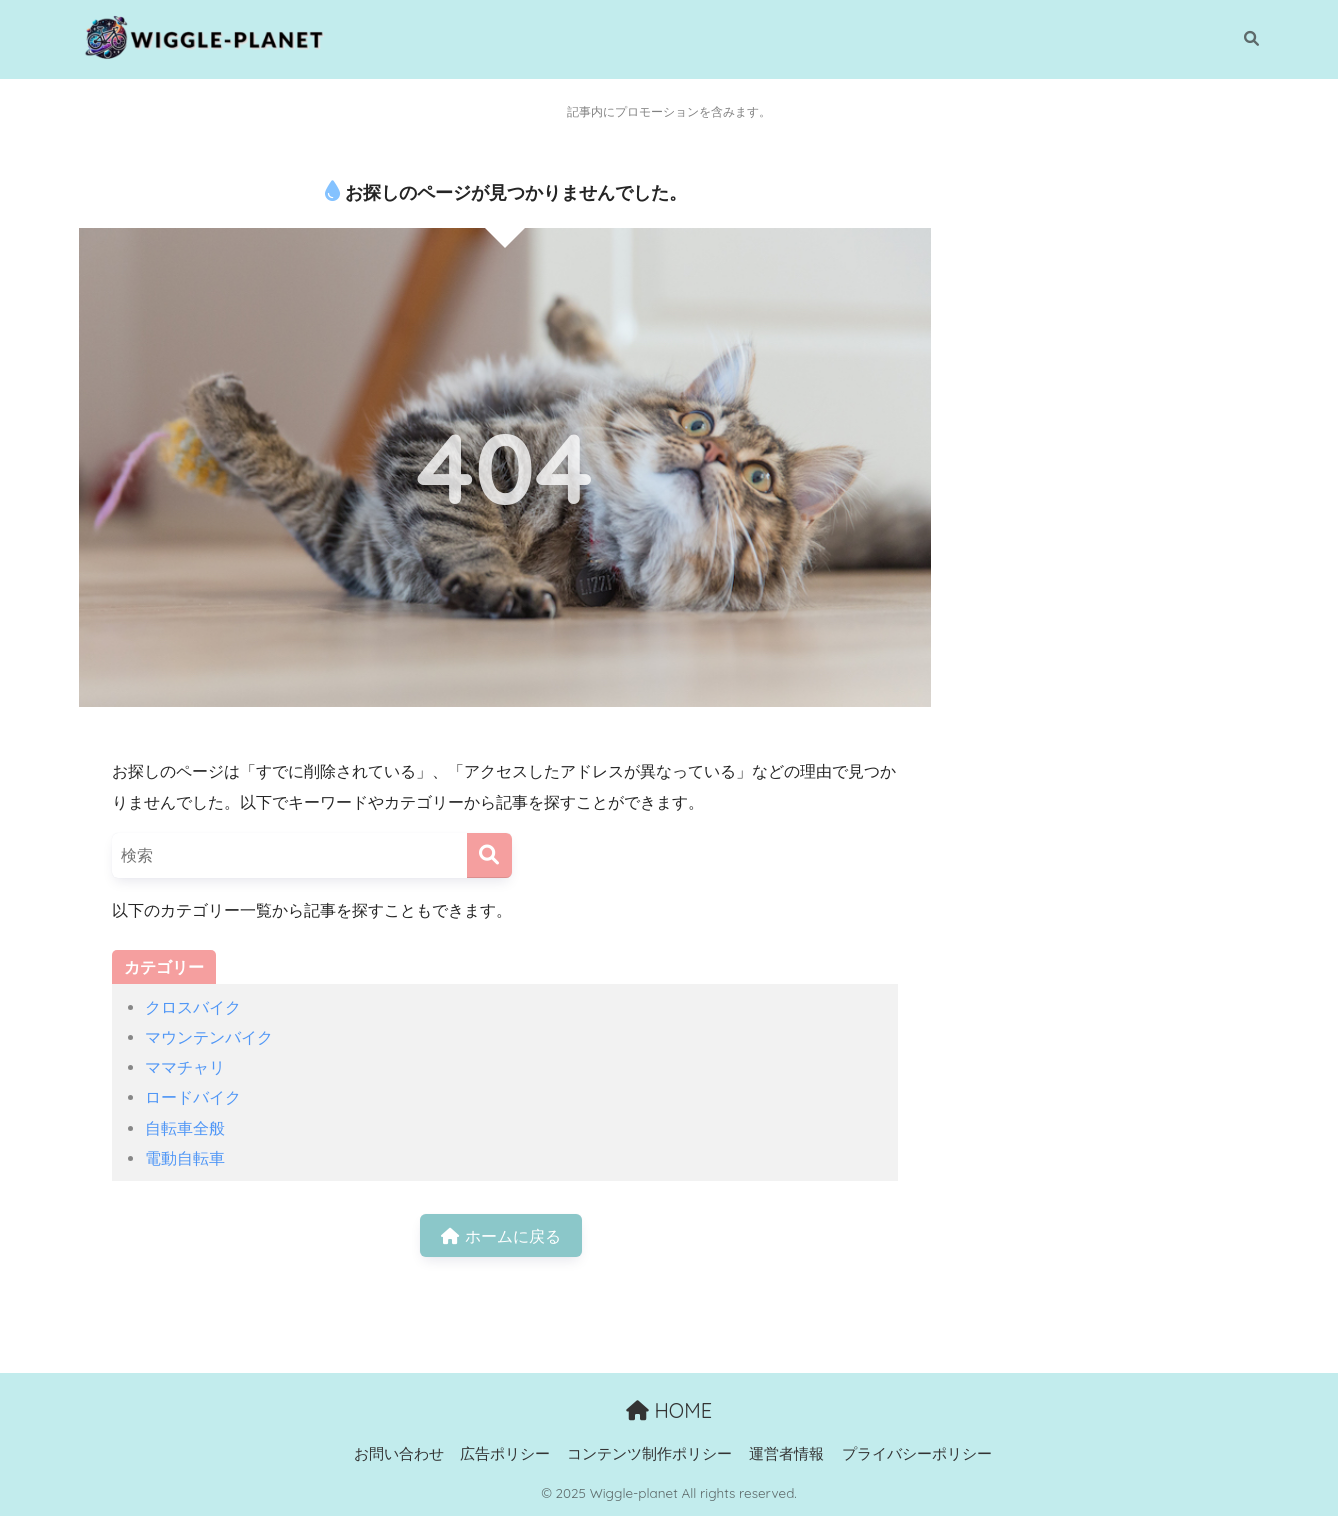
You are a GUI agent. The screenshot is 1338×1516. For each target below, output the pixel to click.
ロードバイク (193, 1097)
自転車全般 (185, 1128)
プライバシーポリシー (917, 1454)
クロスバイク (193, 1007)
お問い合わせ (399, 1454)
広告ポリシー (505, 1454)
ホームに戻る (501, 1236)
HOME (669, 1410)
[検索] (1241, 39)
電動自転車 (185, 1158)
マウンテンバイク (209, 1037)
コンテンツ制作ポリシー (649, 1454)
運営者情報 (786, 1454)
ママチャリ (185, 1067)
